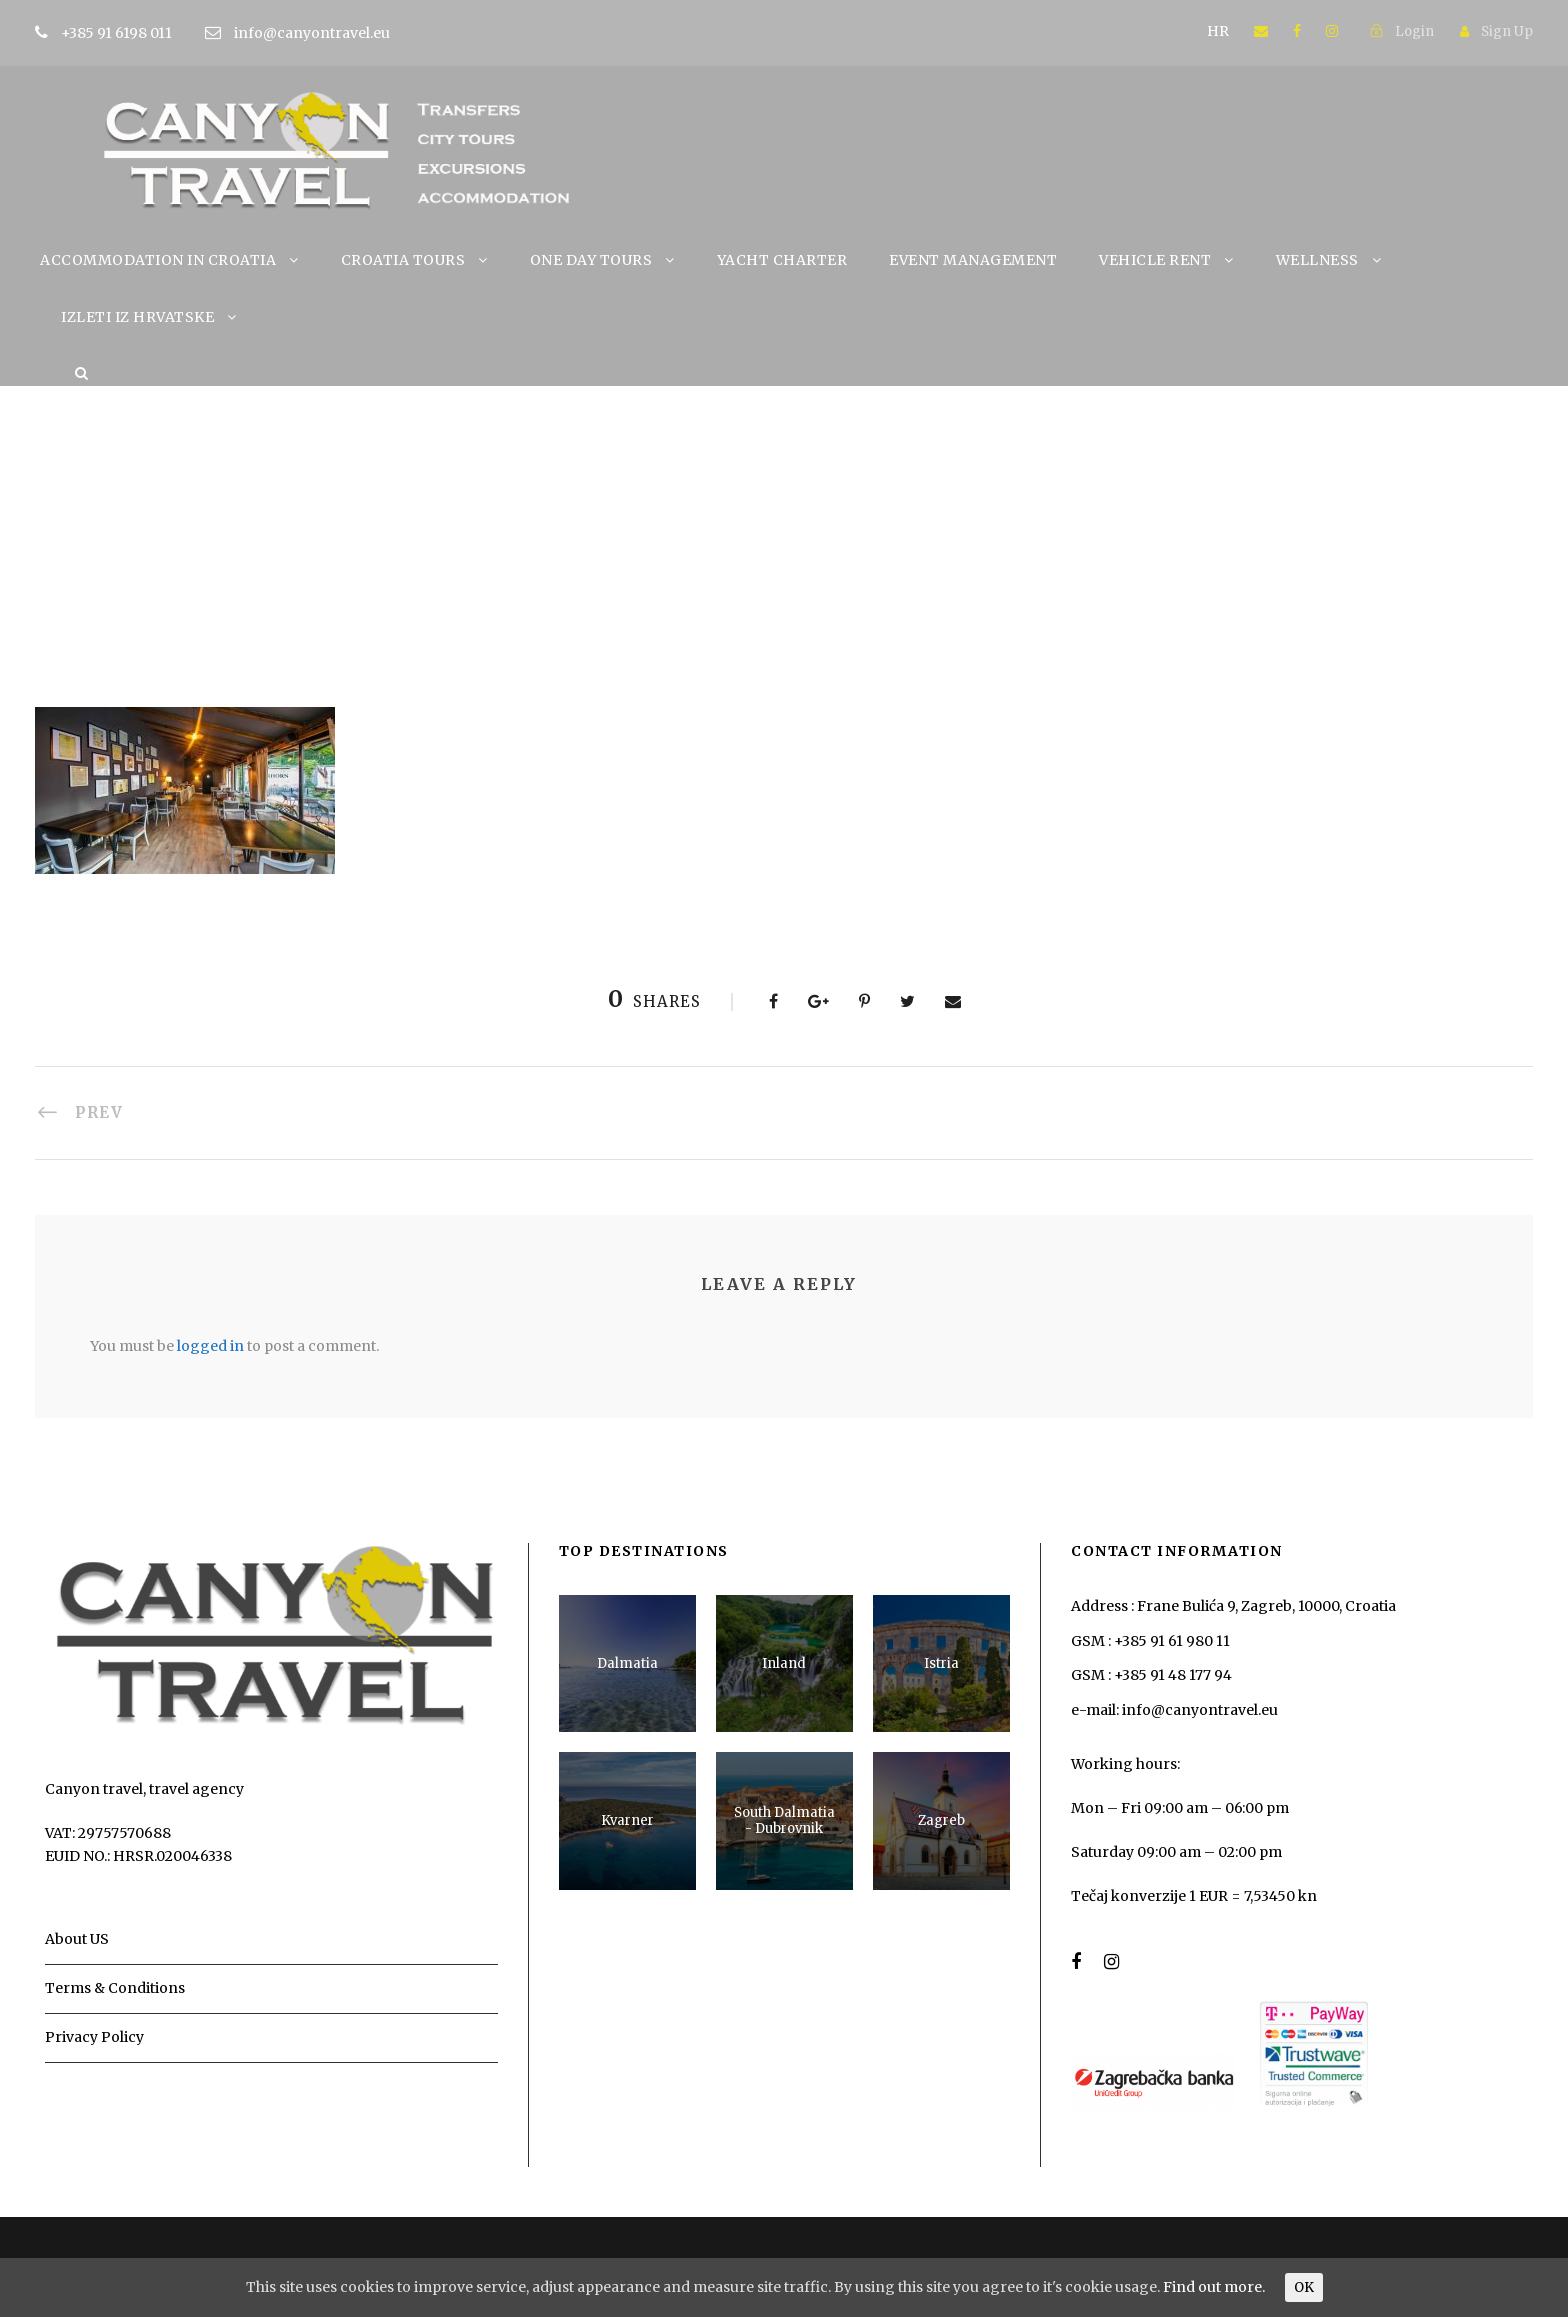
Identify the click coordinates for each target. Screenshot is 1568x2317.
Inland (784, 1663)
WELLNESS (1317, 260)
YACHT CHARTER (782, 260)
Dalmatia (627, 1663)
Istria (941, 1663)
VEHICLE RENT (1155, 260)
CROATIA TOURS (403, 260)
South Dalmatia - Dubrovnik (784, 1820)
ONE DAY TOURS (591, 260)
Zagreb (941, 1820)
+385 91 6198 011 (147, 33)
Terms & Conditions (115, 1988)
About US (77, 1939)
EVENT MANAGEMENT (973, 260)
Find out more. (1214, 2287)
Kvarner (627, 1820)
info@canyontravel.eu (312, 33)
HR (1218, 31)
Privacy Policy (94, 2037)
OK (1304, 2287)
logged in (210, 1346)
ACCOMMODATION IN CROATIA (158, 260)
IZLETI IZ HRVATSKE (137, 317)
